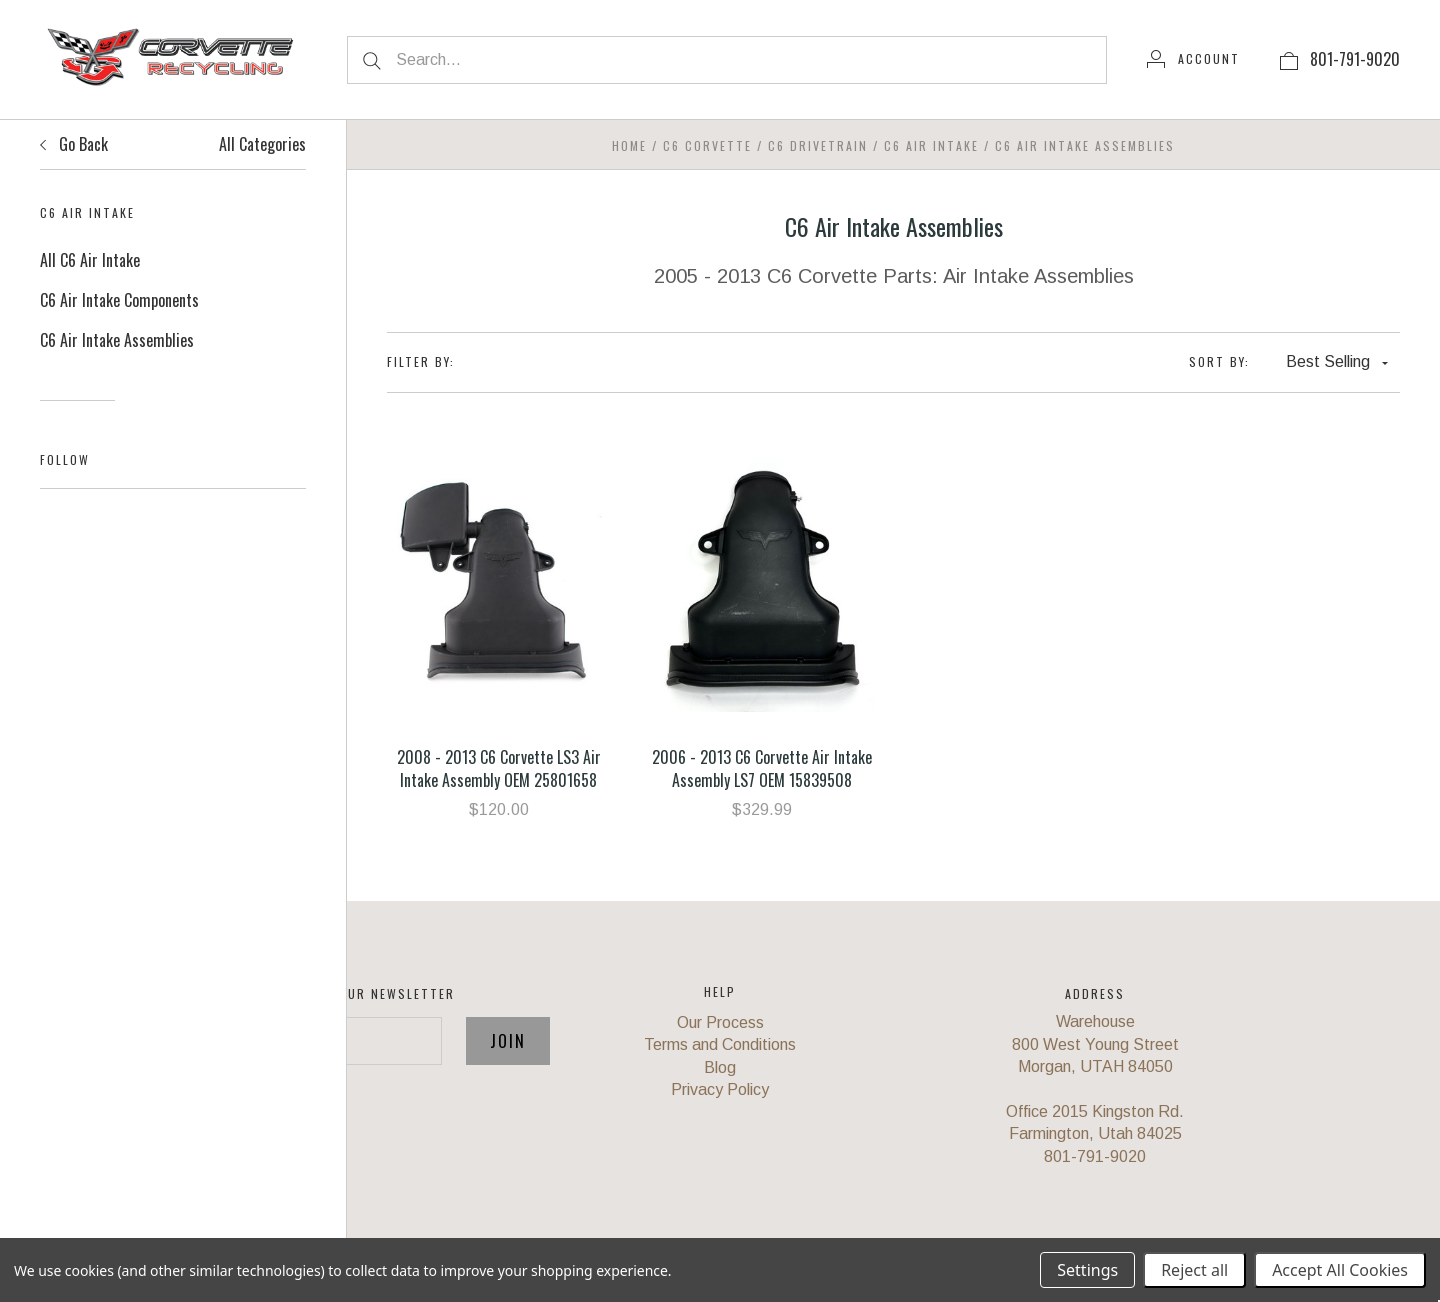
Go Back (74, 144)
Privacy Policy (720, 1089)
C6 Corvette (707, 145)
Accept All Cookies (1340, 1270)
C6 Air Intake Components (119, 300)
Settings (1087, 1270)
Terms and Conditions (720, 1044)
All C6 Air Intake (90, 260)
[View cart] (1289, 59)
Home (629, 145)
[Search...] (727, 60)
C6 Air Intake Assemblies (117, 340)
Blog (720, 1067)
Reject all (1194, 1270)
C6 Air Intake (931, 145)
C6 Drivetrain (818, 145)
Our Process (720, 1022)
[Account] (1193, 59)
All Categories (262, 144)
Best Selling (1337, 361)
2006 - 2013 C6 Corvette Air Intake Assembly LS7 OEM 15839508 (762, 768)
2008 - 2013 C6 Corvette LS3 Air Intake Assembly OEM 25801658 (499, 768)
